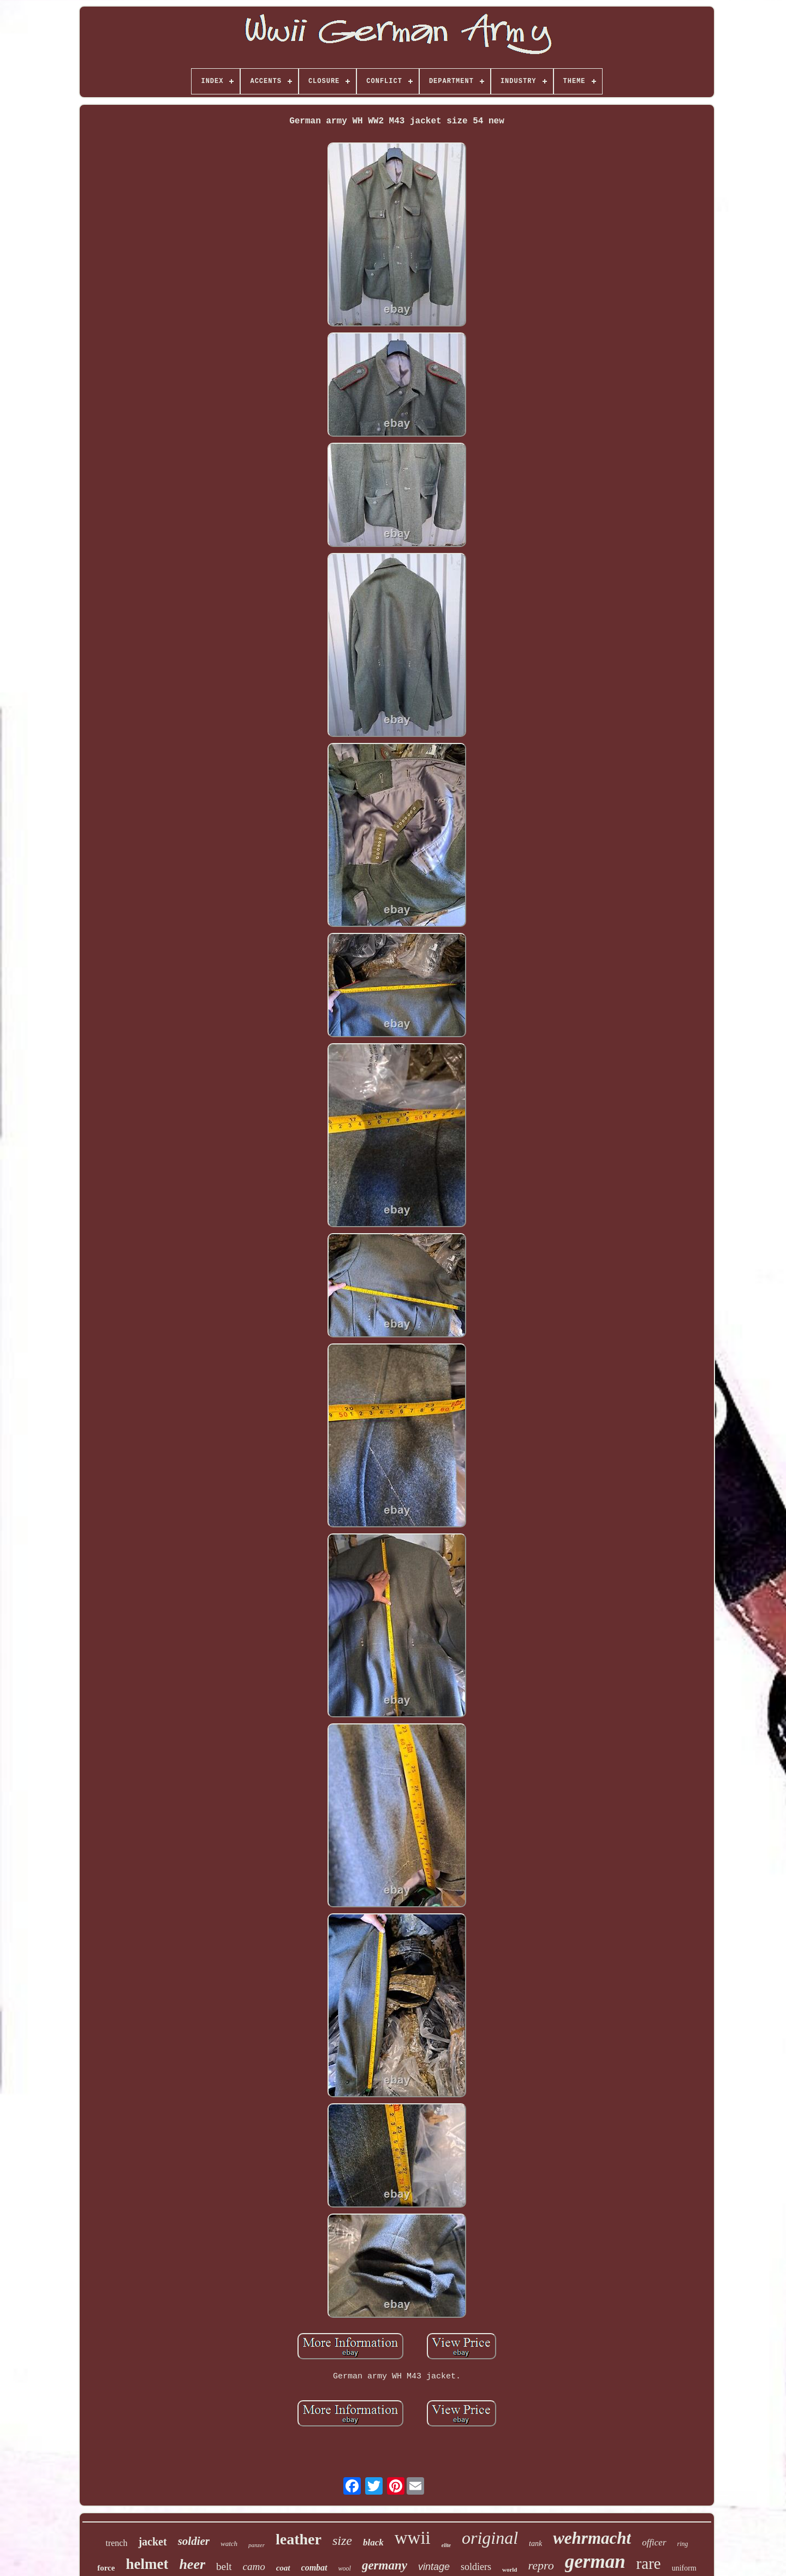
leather (298, 2539)
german (595, 2561)
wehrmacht (592, 2538)
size (342, 2540)
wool (344, 2568)
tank (535, 2543)
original (490, 2538)
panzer (256, 2545)
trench (116, 2543)
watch (229, 2543)
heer (192, 2564)
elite (446, 2545)
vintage (434, 2566)
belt (224, 2566)
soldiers (476, 2566)
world (509, 2569)
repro (540, 2565)
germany (384, 2565)
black (373, 2542)
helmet (147, 2564)
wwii (413, 2538)
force (106, 2567)
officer (654, 2542)
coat (283, 2567)
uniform (684, 2568)
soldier (194, 2541)
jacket (152, 2542)
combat (314, 2567)
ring (682, 2544)
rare (648, 2563)
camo (254, 2566)
